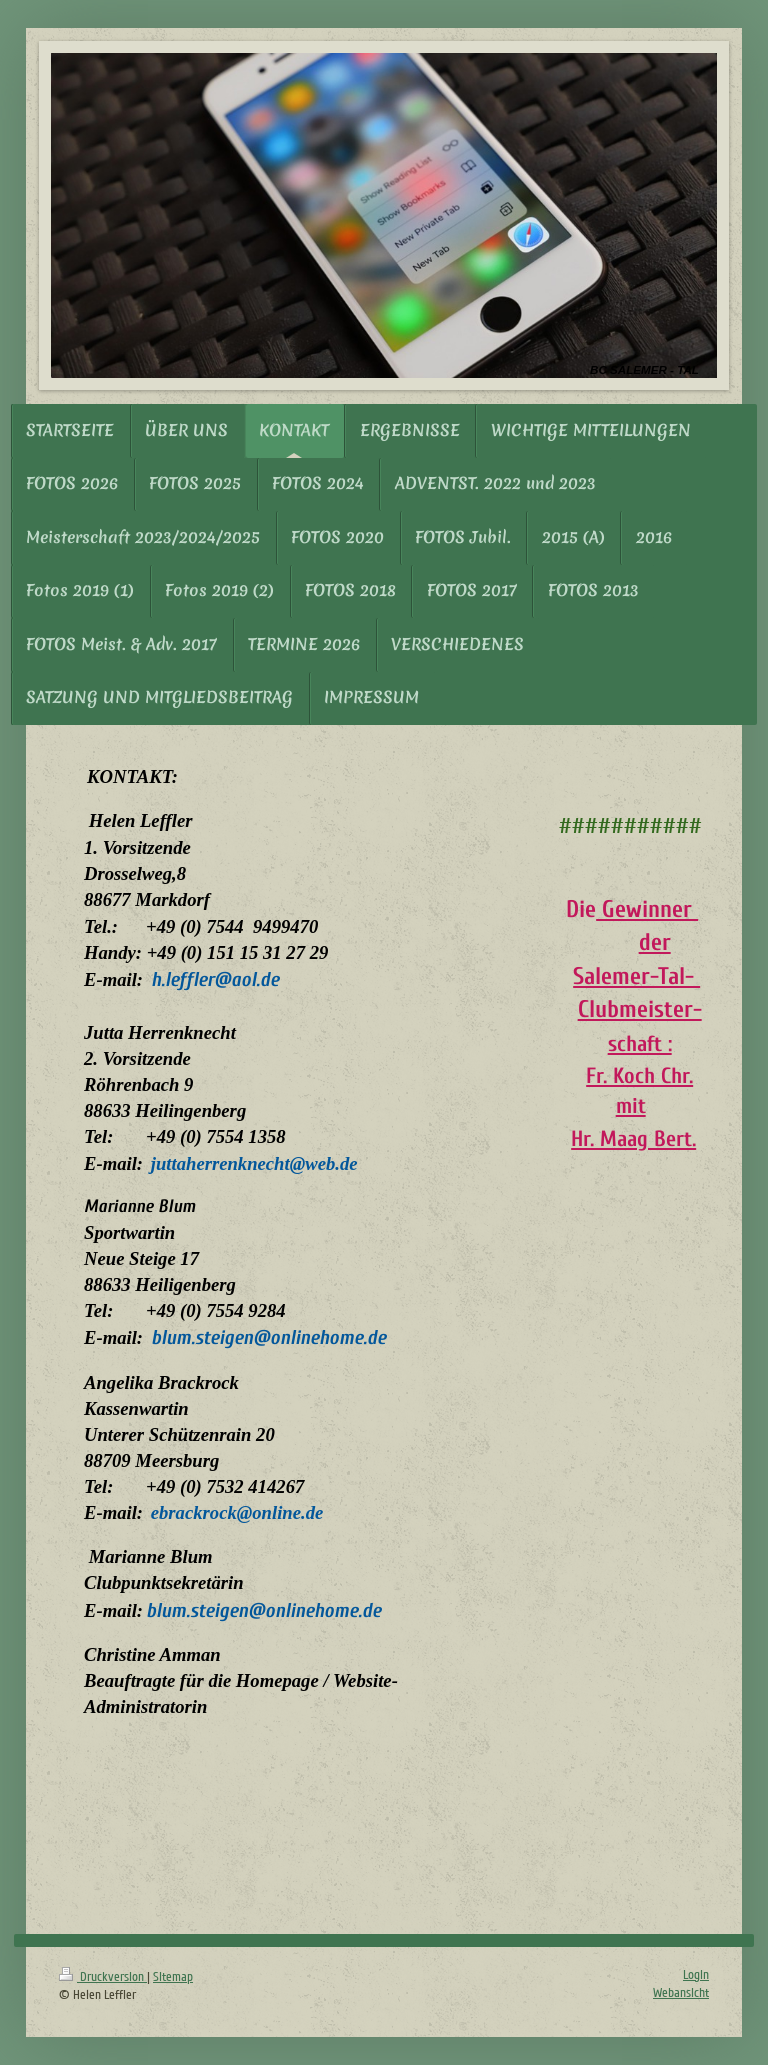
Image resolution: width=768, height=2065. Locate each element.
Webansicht (681, 1993)
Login (696, 1975)
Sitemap (173, 1977)
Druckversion (103, 1977)
